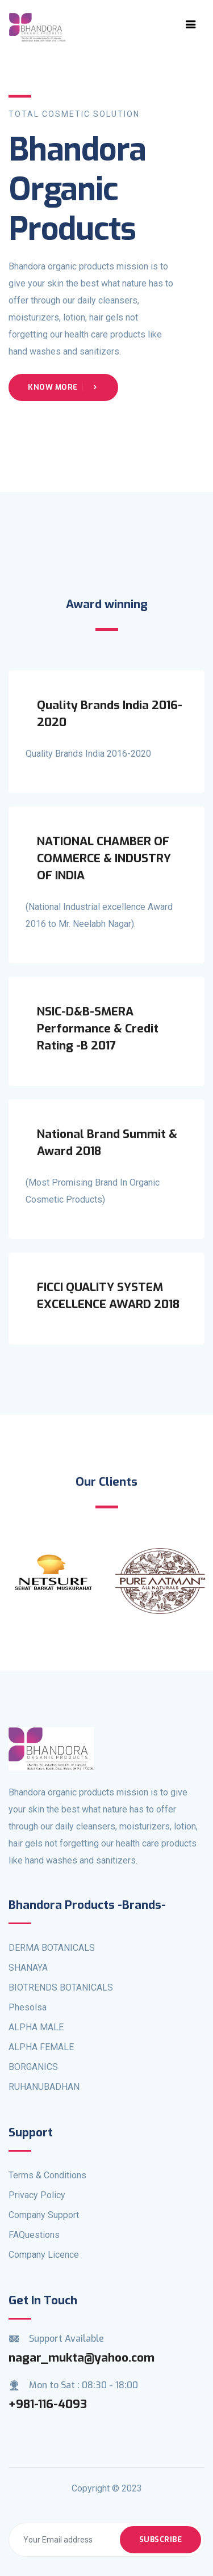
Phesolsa (28, 2007)
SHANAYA (28, 1967)
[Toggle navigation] (191, 24)
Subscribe (160, 2539)
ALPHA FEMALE (41, 2047)
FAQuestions (34, 2234)
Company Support (44, 2215)
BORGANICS (33, 2066)
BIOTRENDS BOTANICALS (61, 1987)
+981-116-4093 (48, 2404)
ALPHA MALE (36, 2027)
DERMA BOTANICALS (52, 1947)
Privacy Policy (37, 2195)
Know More (63, 387)
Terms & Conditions (47, 2175)
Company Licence (44, 2254)
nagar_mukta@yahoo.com (81, 2358)
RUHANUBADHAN (44, 2086)
